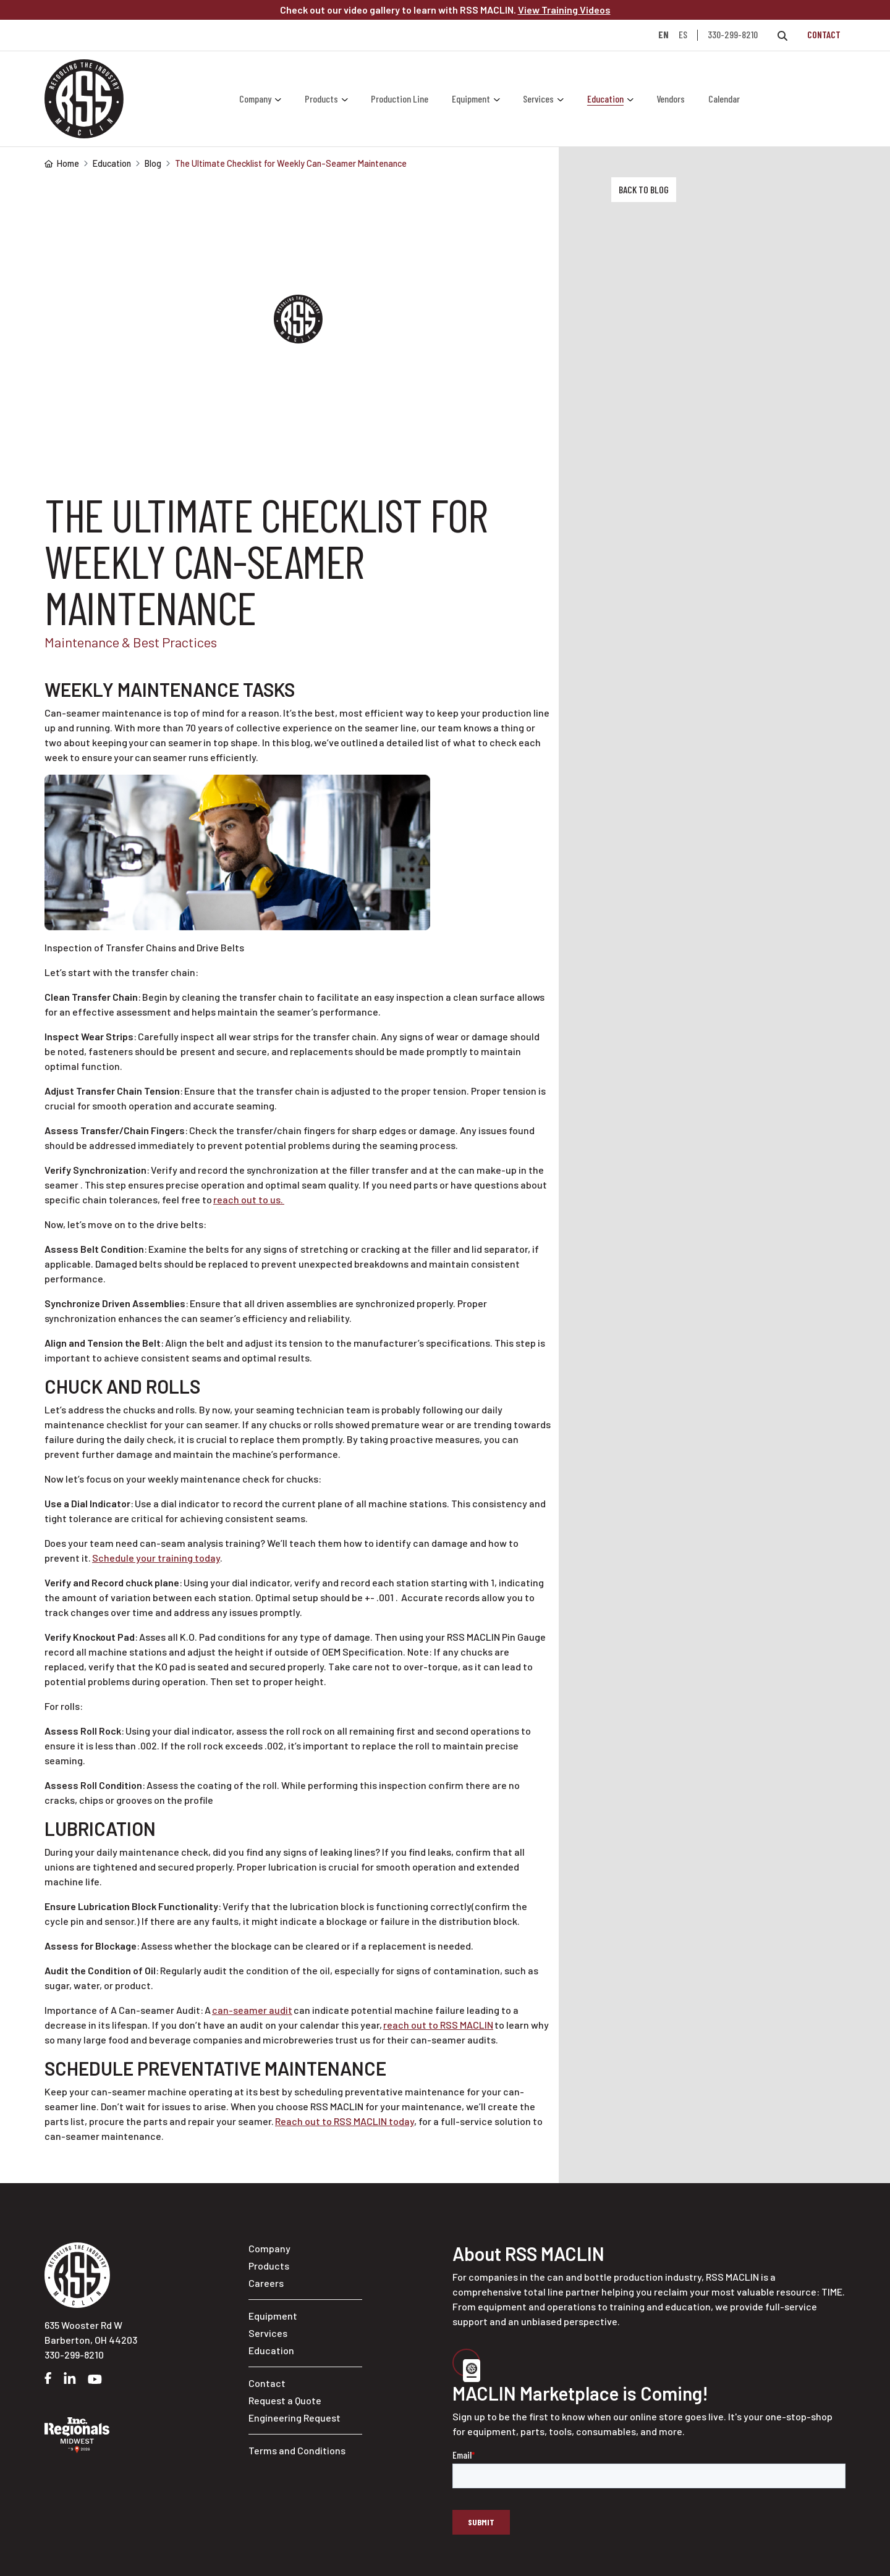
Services (538, 98)
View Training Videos (564, 9)
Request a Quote (284, 2400)
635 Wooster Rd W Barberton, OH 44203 (90, 2332)
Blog (153, 163)
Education (605, 98)
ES (683, 35)
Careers (266, 2283)
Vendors (670, 98)
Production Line (399, 98)
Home (61, 163)
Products (321, 98)
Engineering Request (294, 2417)
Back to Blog (644, 189)
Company (255, 98)
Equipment (471, 98)
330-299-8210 (733, 34)
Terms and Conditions (296, 2450)
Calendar (724, 98)
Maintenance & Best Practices (130, 642)
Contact (824, 34)
